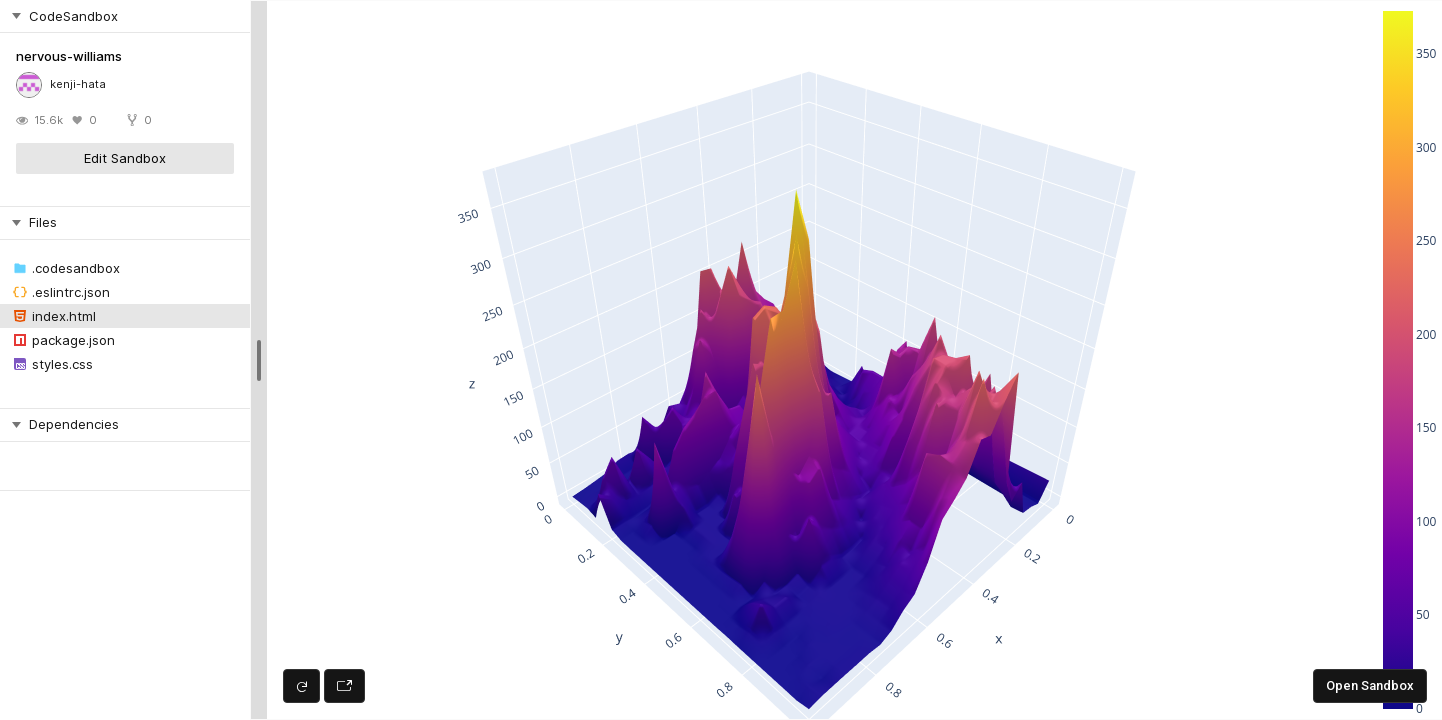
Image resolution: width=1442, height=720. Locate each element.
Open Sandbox (1370, 685)
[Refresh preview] (301, 686)
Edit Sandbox (125, 158)
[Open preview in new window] (344, 686)
